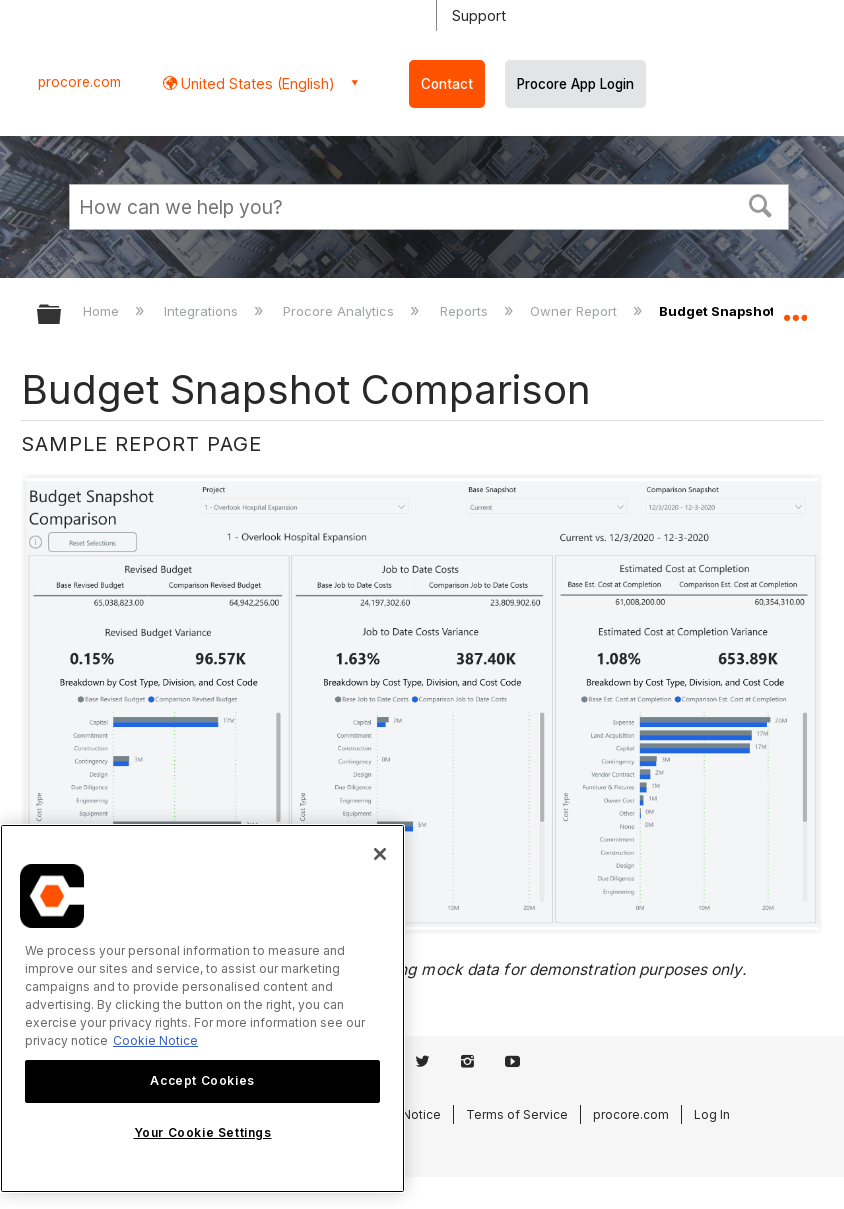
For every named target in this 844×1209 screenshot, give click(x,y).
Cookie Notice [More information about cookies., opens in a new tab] (155, 1040)
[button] (761, 204)
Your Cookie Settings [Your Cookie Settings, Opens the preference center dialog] (203, 1132)
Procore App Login (575, 84)
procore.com (79, 82)
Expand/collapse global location (795, 308)
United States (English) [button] (256, 83)
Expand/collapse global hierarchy (62, 315)
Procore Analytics (340, 311)
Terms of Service (517, 1114)
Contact (447, 84)
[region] (202, 1008)
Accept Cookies (202, 1080)
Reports (466, 311)
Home (103, 311)
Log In (712, 1114)
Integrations (203, 311)
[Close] (380, 854)
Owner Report (575, 311)
